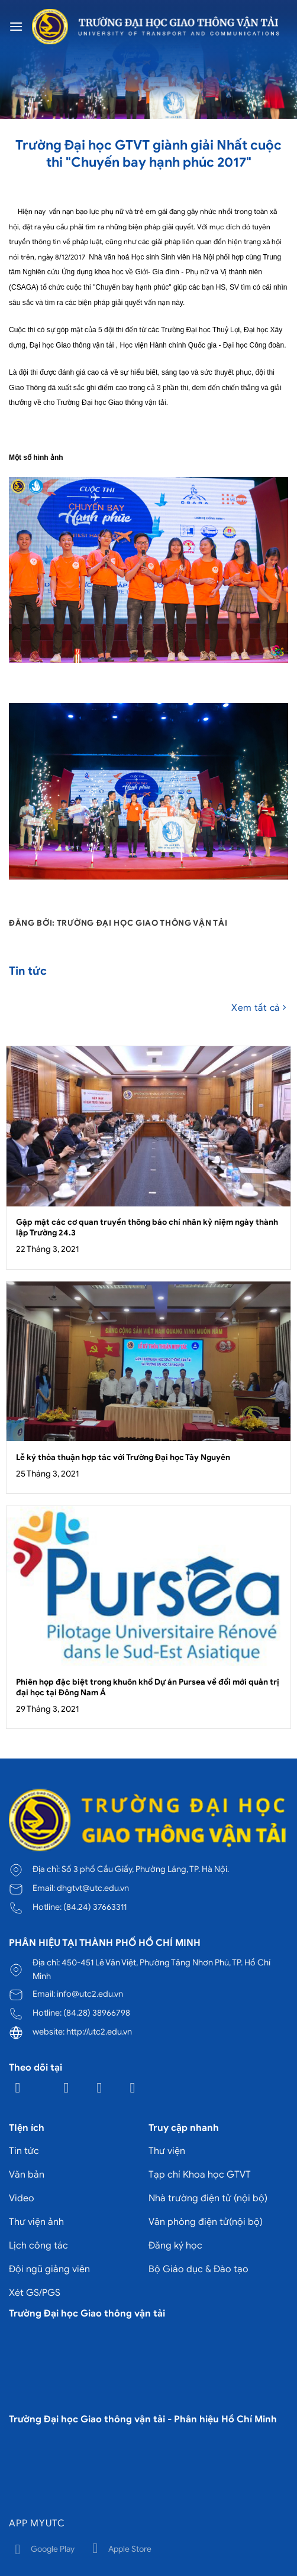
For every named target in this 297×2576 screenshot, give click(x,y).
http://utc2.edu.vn (99, 2031)
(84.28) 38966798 (96, 2012)
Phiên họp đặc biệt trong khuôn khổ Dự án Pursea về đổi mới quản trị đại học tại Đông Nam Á (147, 1687)
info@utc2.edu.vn (90, 1993)
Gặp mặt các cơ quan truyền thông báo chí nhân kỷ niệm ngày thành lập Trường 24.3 (147, 1227)
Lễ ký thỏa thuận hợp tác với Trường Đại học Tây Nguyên (123, 1457)
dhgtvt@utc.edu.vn (93, 1888)
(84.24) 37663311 (95, 1907)
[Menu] (16, 26)
